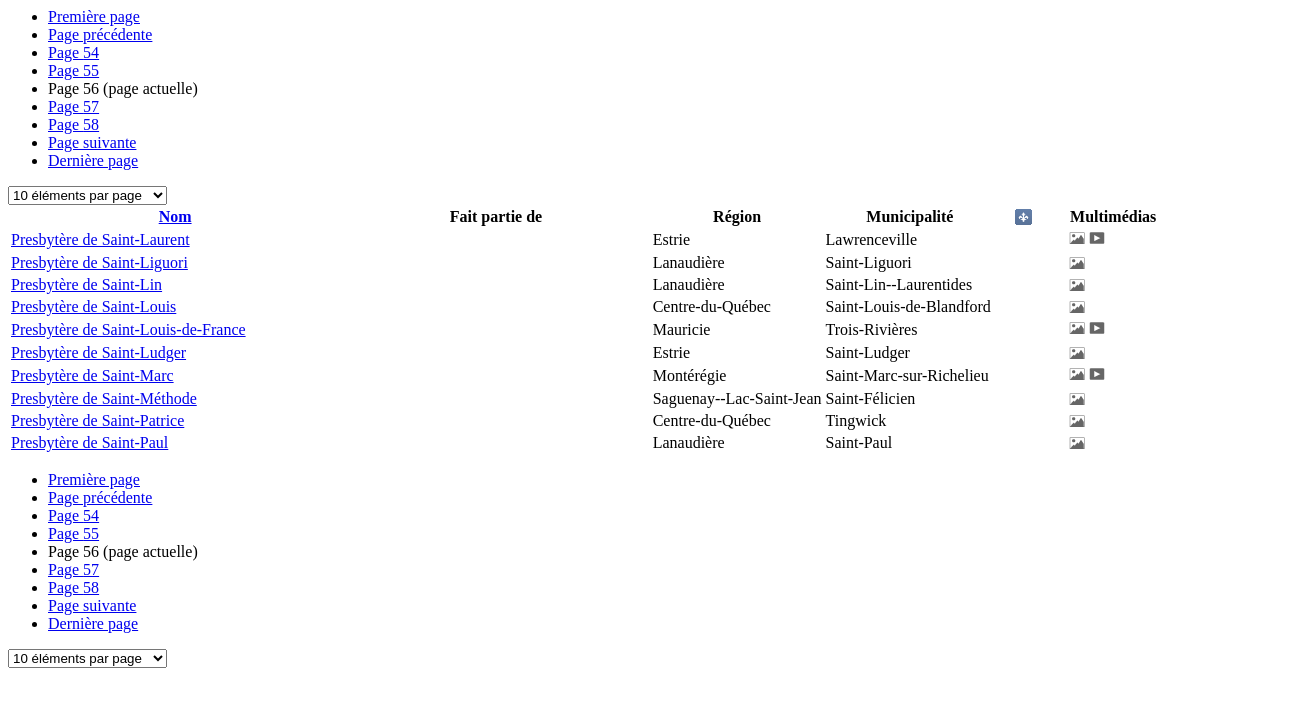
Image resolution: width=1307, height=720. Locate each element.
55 (73, 70)
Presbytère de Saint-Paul (89, 442)
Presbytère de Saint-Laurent (100, 239)
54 (73, 52)
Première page (94, 16)
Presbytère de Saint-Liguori (99, 262)
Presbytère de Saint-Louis (93, 306)
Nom (175, 216)
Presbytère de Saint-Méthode (104, 398)
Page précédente (100, 34)
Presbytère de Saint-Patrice (97, 420)
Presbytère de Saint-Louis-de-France (128, 329)
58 (73, 124)
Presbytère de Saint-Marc (92, 375)
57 (73, 106)
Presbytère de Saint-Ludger (98, 352)
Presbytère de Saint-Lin (86, 284)
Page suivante (92, 142)
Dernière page (93, 160)
